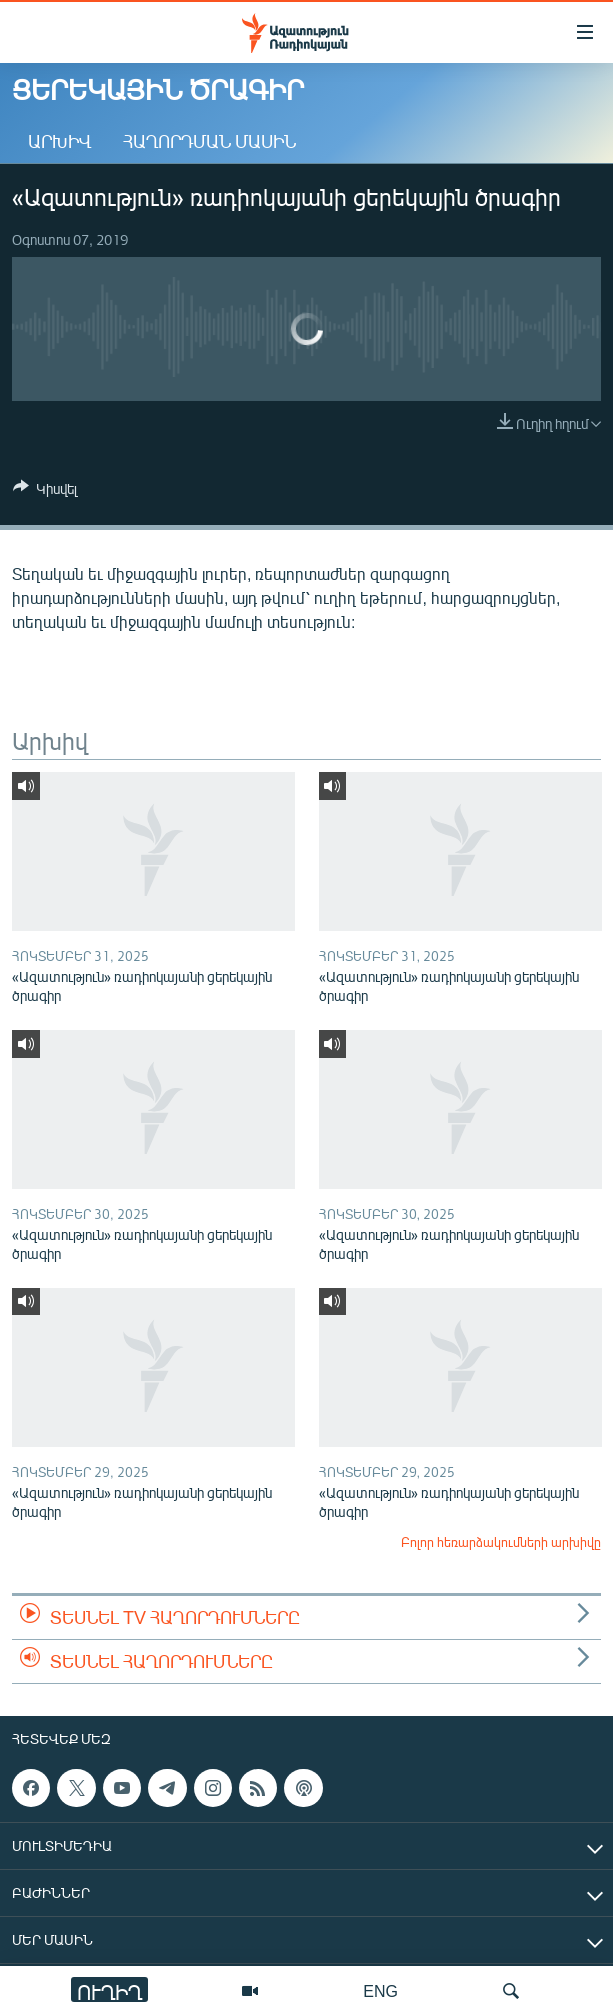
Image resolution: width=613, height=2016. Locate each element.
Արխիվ (59, 141)
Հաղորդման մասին (209, 141)
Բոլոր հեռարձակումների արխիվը (501, 1542)
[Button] (45, 492)
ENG (380, 1990)
